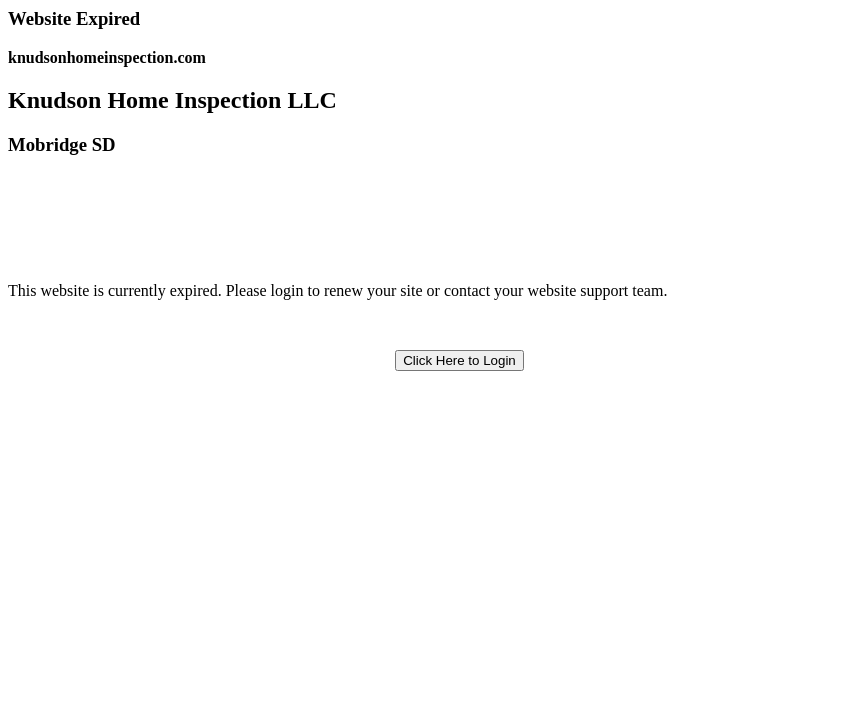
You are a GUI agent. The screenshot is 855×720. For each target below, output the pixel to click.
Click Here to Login (459, 360)
